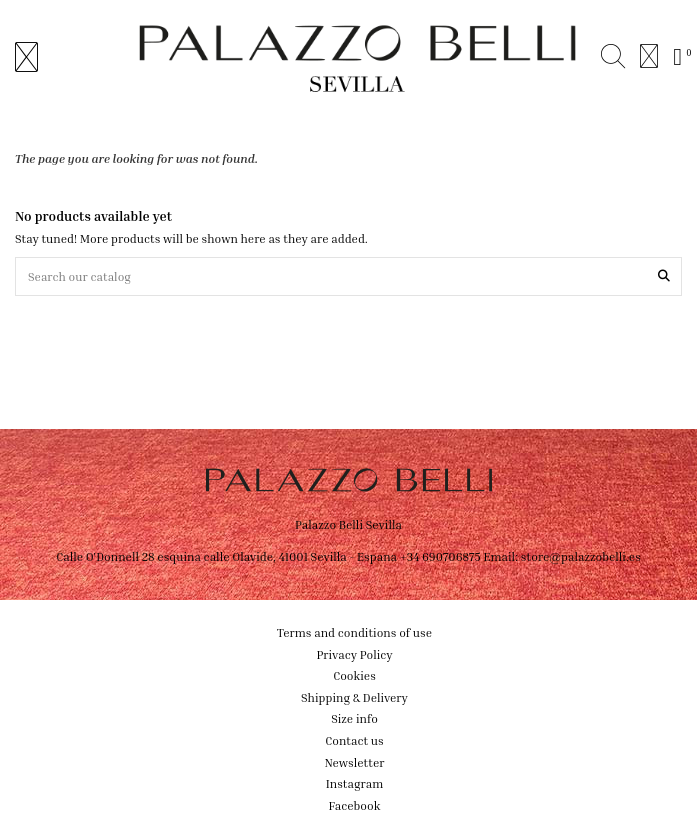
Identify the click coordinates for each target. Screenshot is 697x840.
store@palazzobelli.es (581, 556)
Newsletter (355, 762)
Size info (354, 718)
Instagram (355, 783)
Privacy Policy (354, 654)
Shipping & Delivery (354, 697)
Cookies (354, 675)
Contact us (354, 740)
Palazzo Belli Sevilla (348, 524)
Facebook (355, 805)
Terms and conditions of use (354, 632)
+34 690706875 (440, 556)
